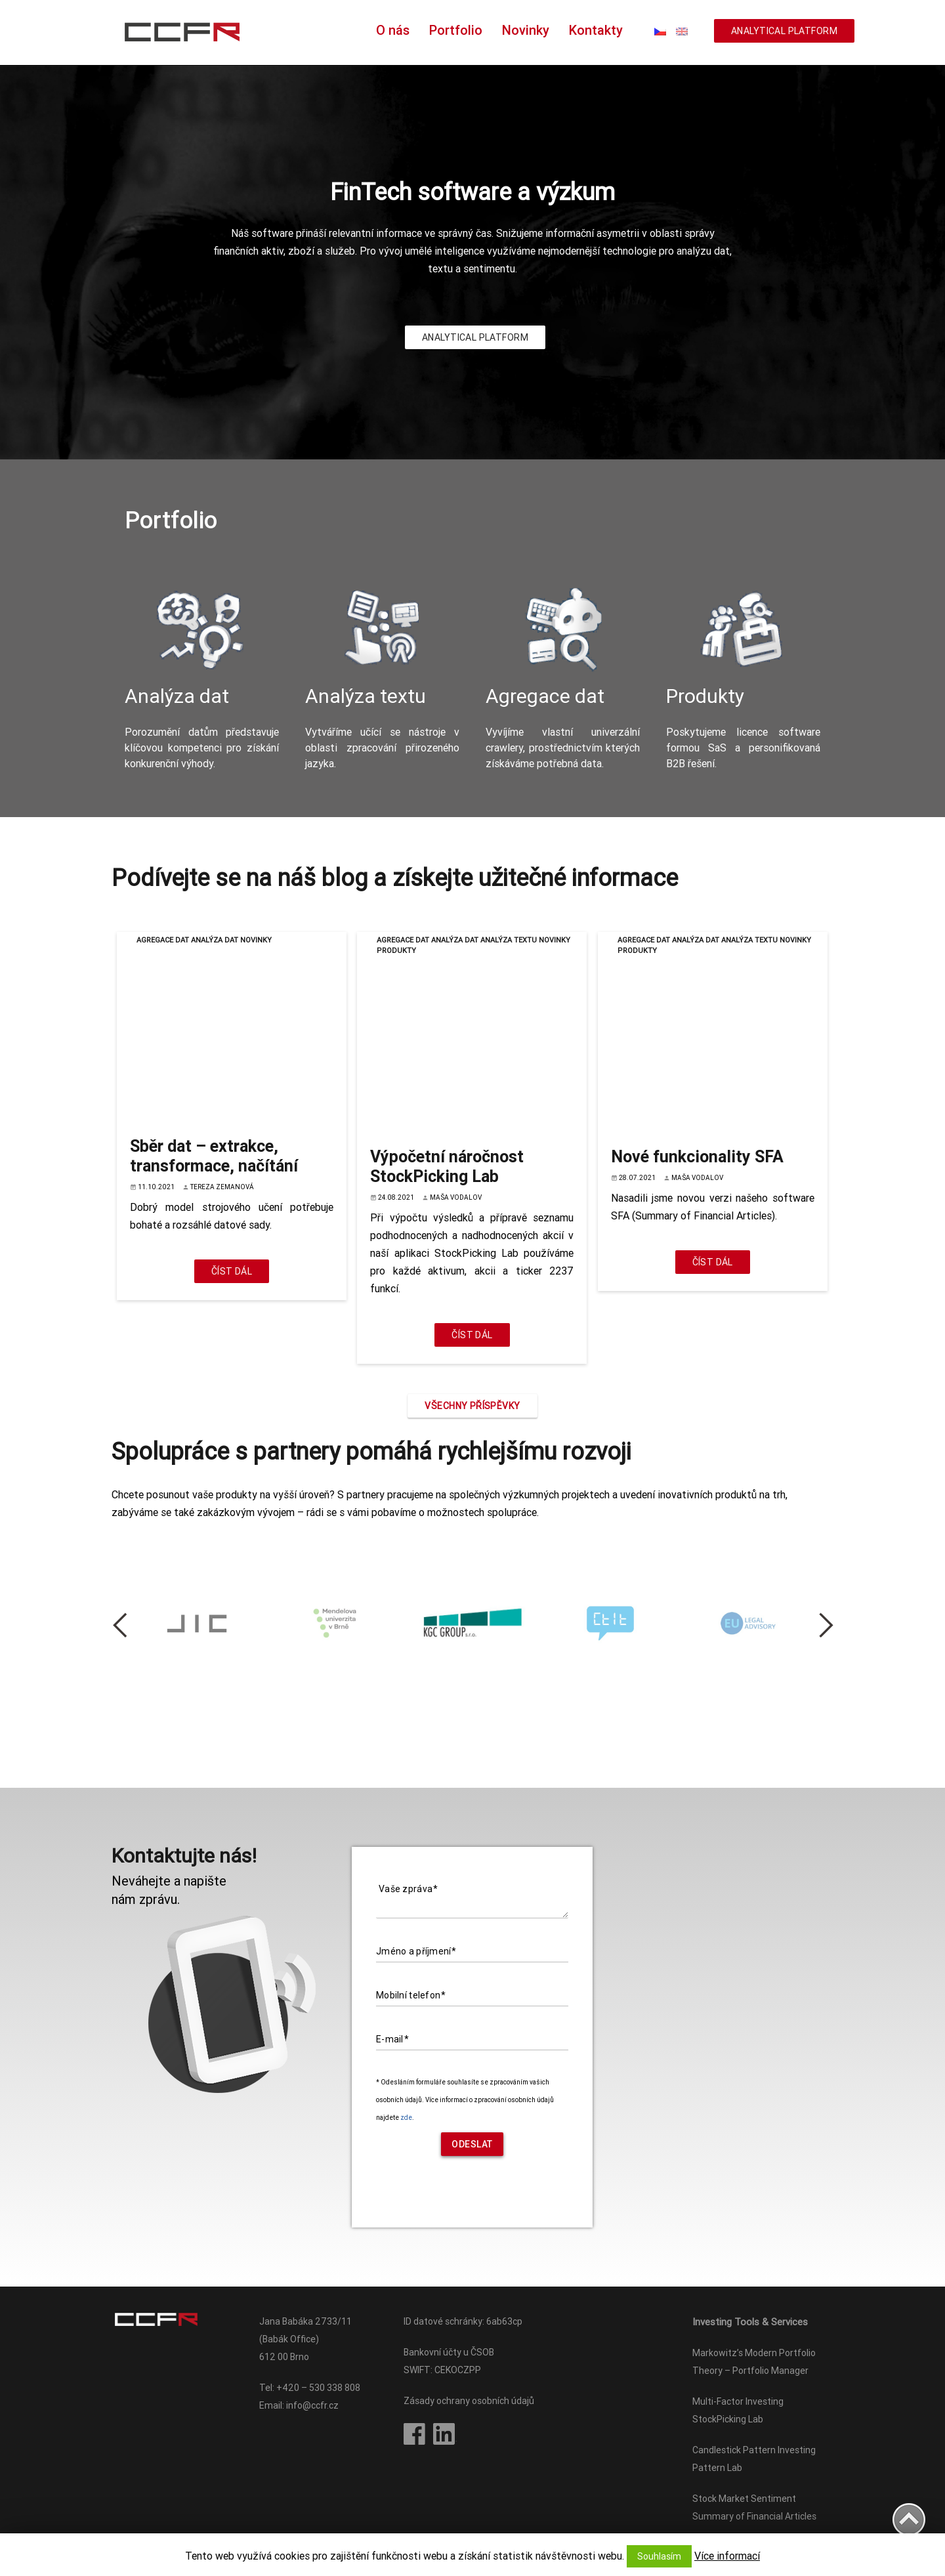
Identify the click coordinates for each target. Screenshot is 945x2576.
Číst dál (231, 1271)
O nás (393, 30)
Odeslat (472, 2144)
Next (816, 1625)
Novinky (525, 30)
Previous (129, 1625)
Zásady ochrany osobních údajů (469, 2401)
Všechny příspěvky (472, 1406)
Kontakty (596, 30)
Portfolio (455, 30)
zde (406, 2117)
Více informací (727, 2555)
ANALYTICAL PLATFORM (784, 31)
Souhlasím (659, 2556)
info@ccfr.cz (312, 2405)
